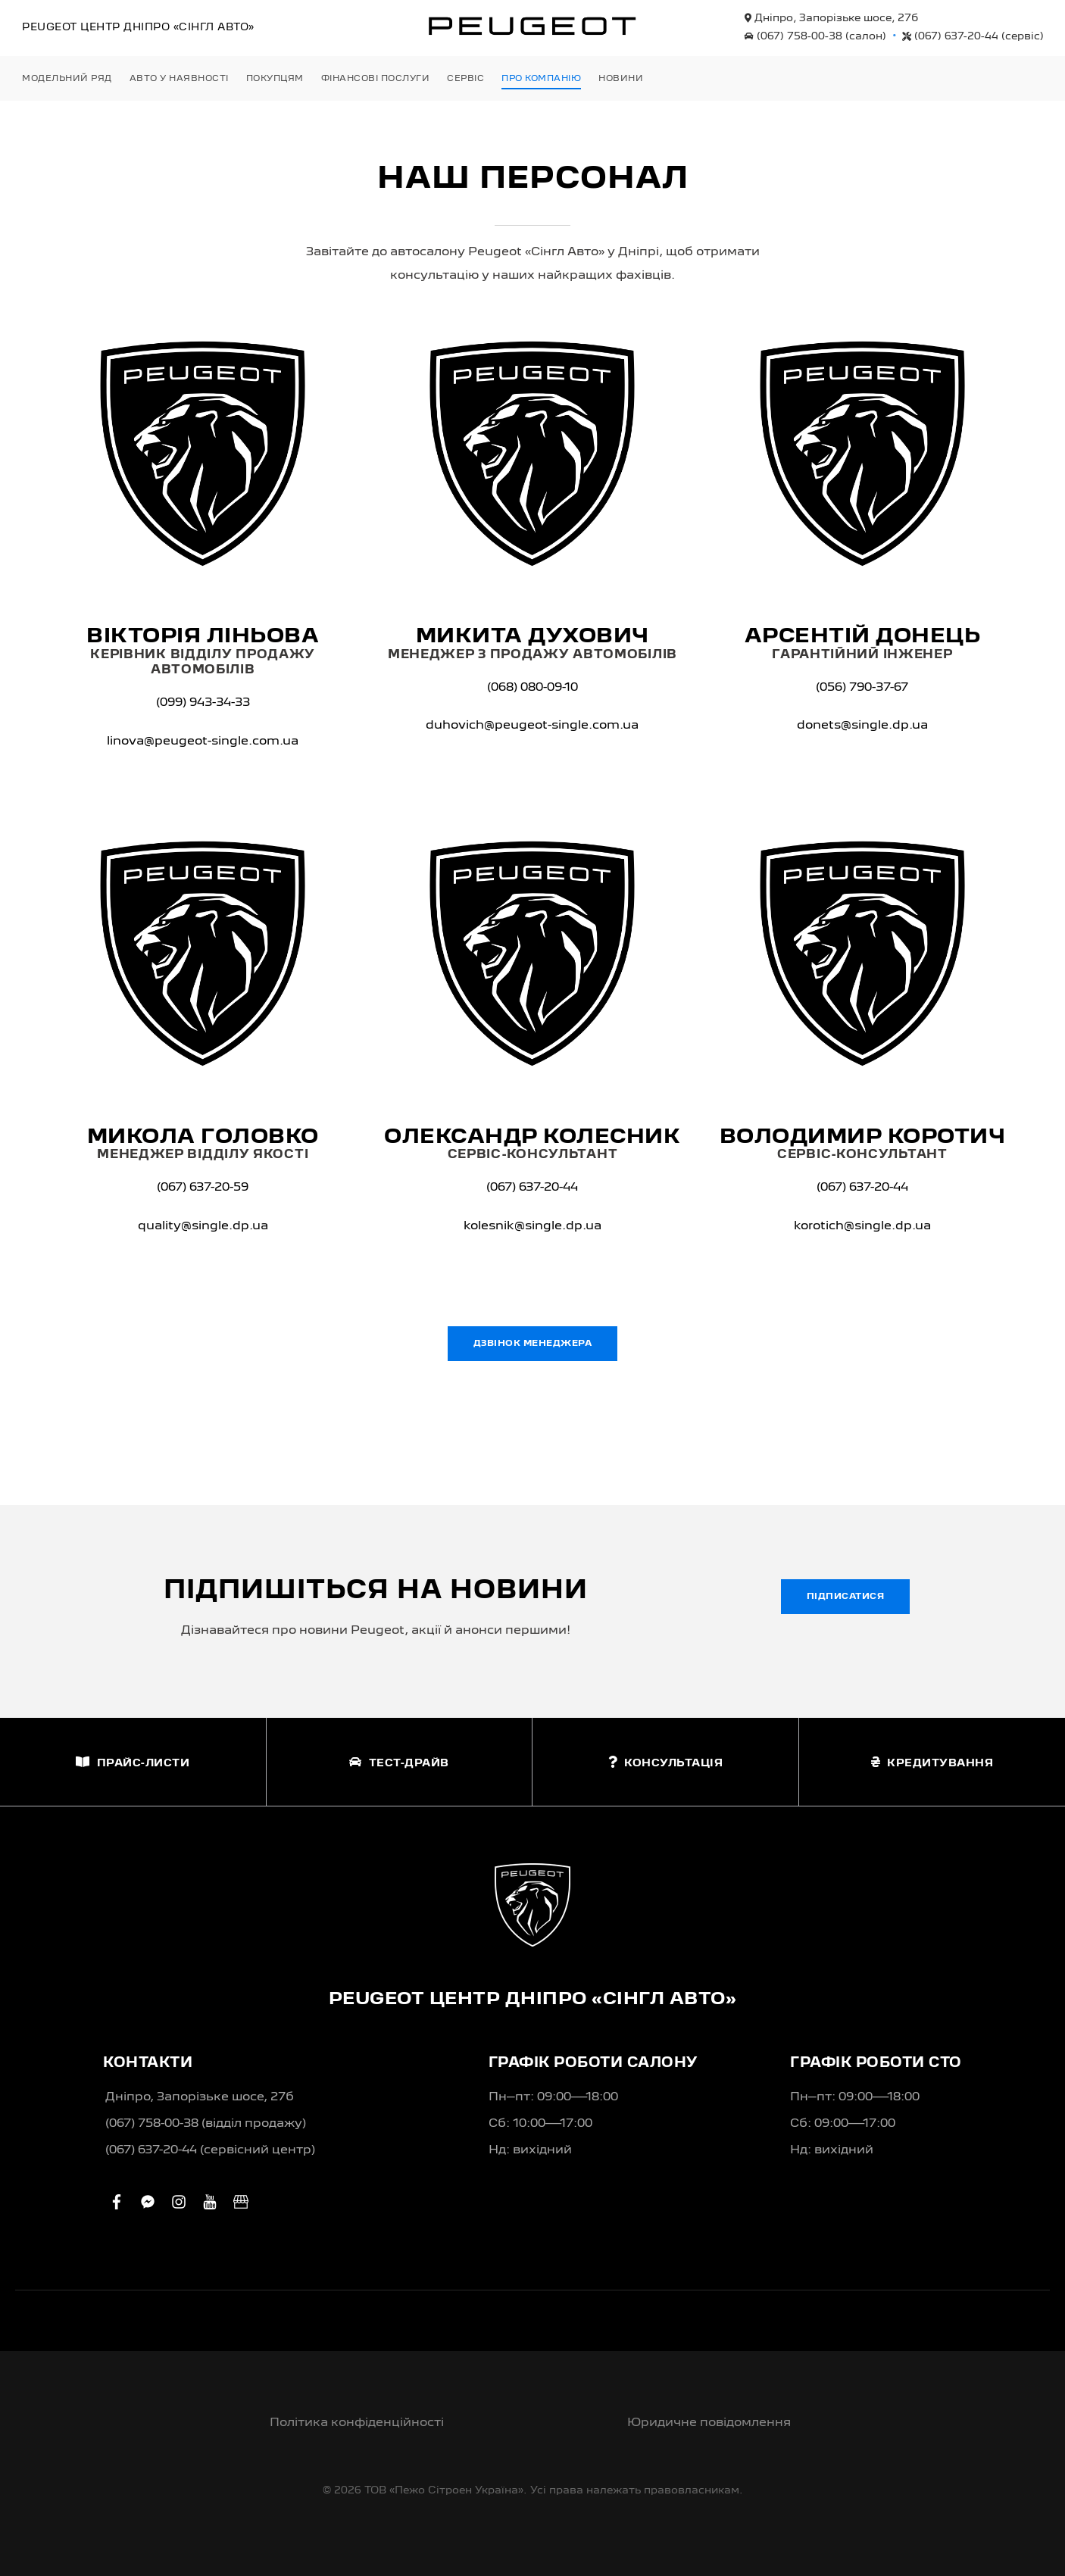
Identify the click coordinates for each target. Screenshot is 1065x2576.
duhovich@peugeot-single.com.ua (532, 725)
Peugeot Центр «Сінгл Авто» (138, 27)
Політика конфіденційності (357, 2423)
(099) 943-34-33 (203, 703)
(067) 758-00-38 (815, 36)
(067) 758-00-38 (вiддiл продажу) (205, 2124)
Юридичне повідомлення (709, 2423)
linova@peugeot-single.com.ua (202, 741)
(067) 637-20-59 (202, 1187)
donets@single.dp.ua (862, 725)
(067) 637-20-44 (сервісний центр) (210, 2150)
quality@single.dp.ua (203, 1226)
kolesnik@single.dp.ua (532, 1226)
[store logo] (532, 26)
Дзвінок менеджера (532, 1343)
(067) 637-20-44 (973, 36)
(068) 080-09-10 (532, 687)
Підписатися (846, 1596)
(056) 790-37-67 (862, 687)
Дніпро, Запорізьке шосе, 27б (831, 18)
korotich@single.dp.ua (862, 1226)
